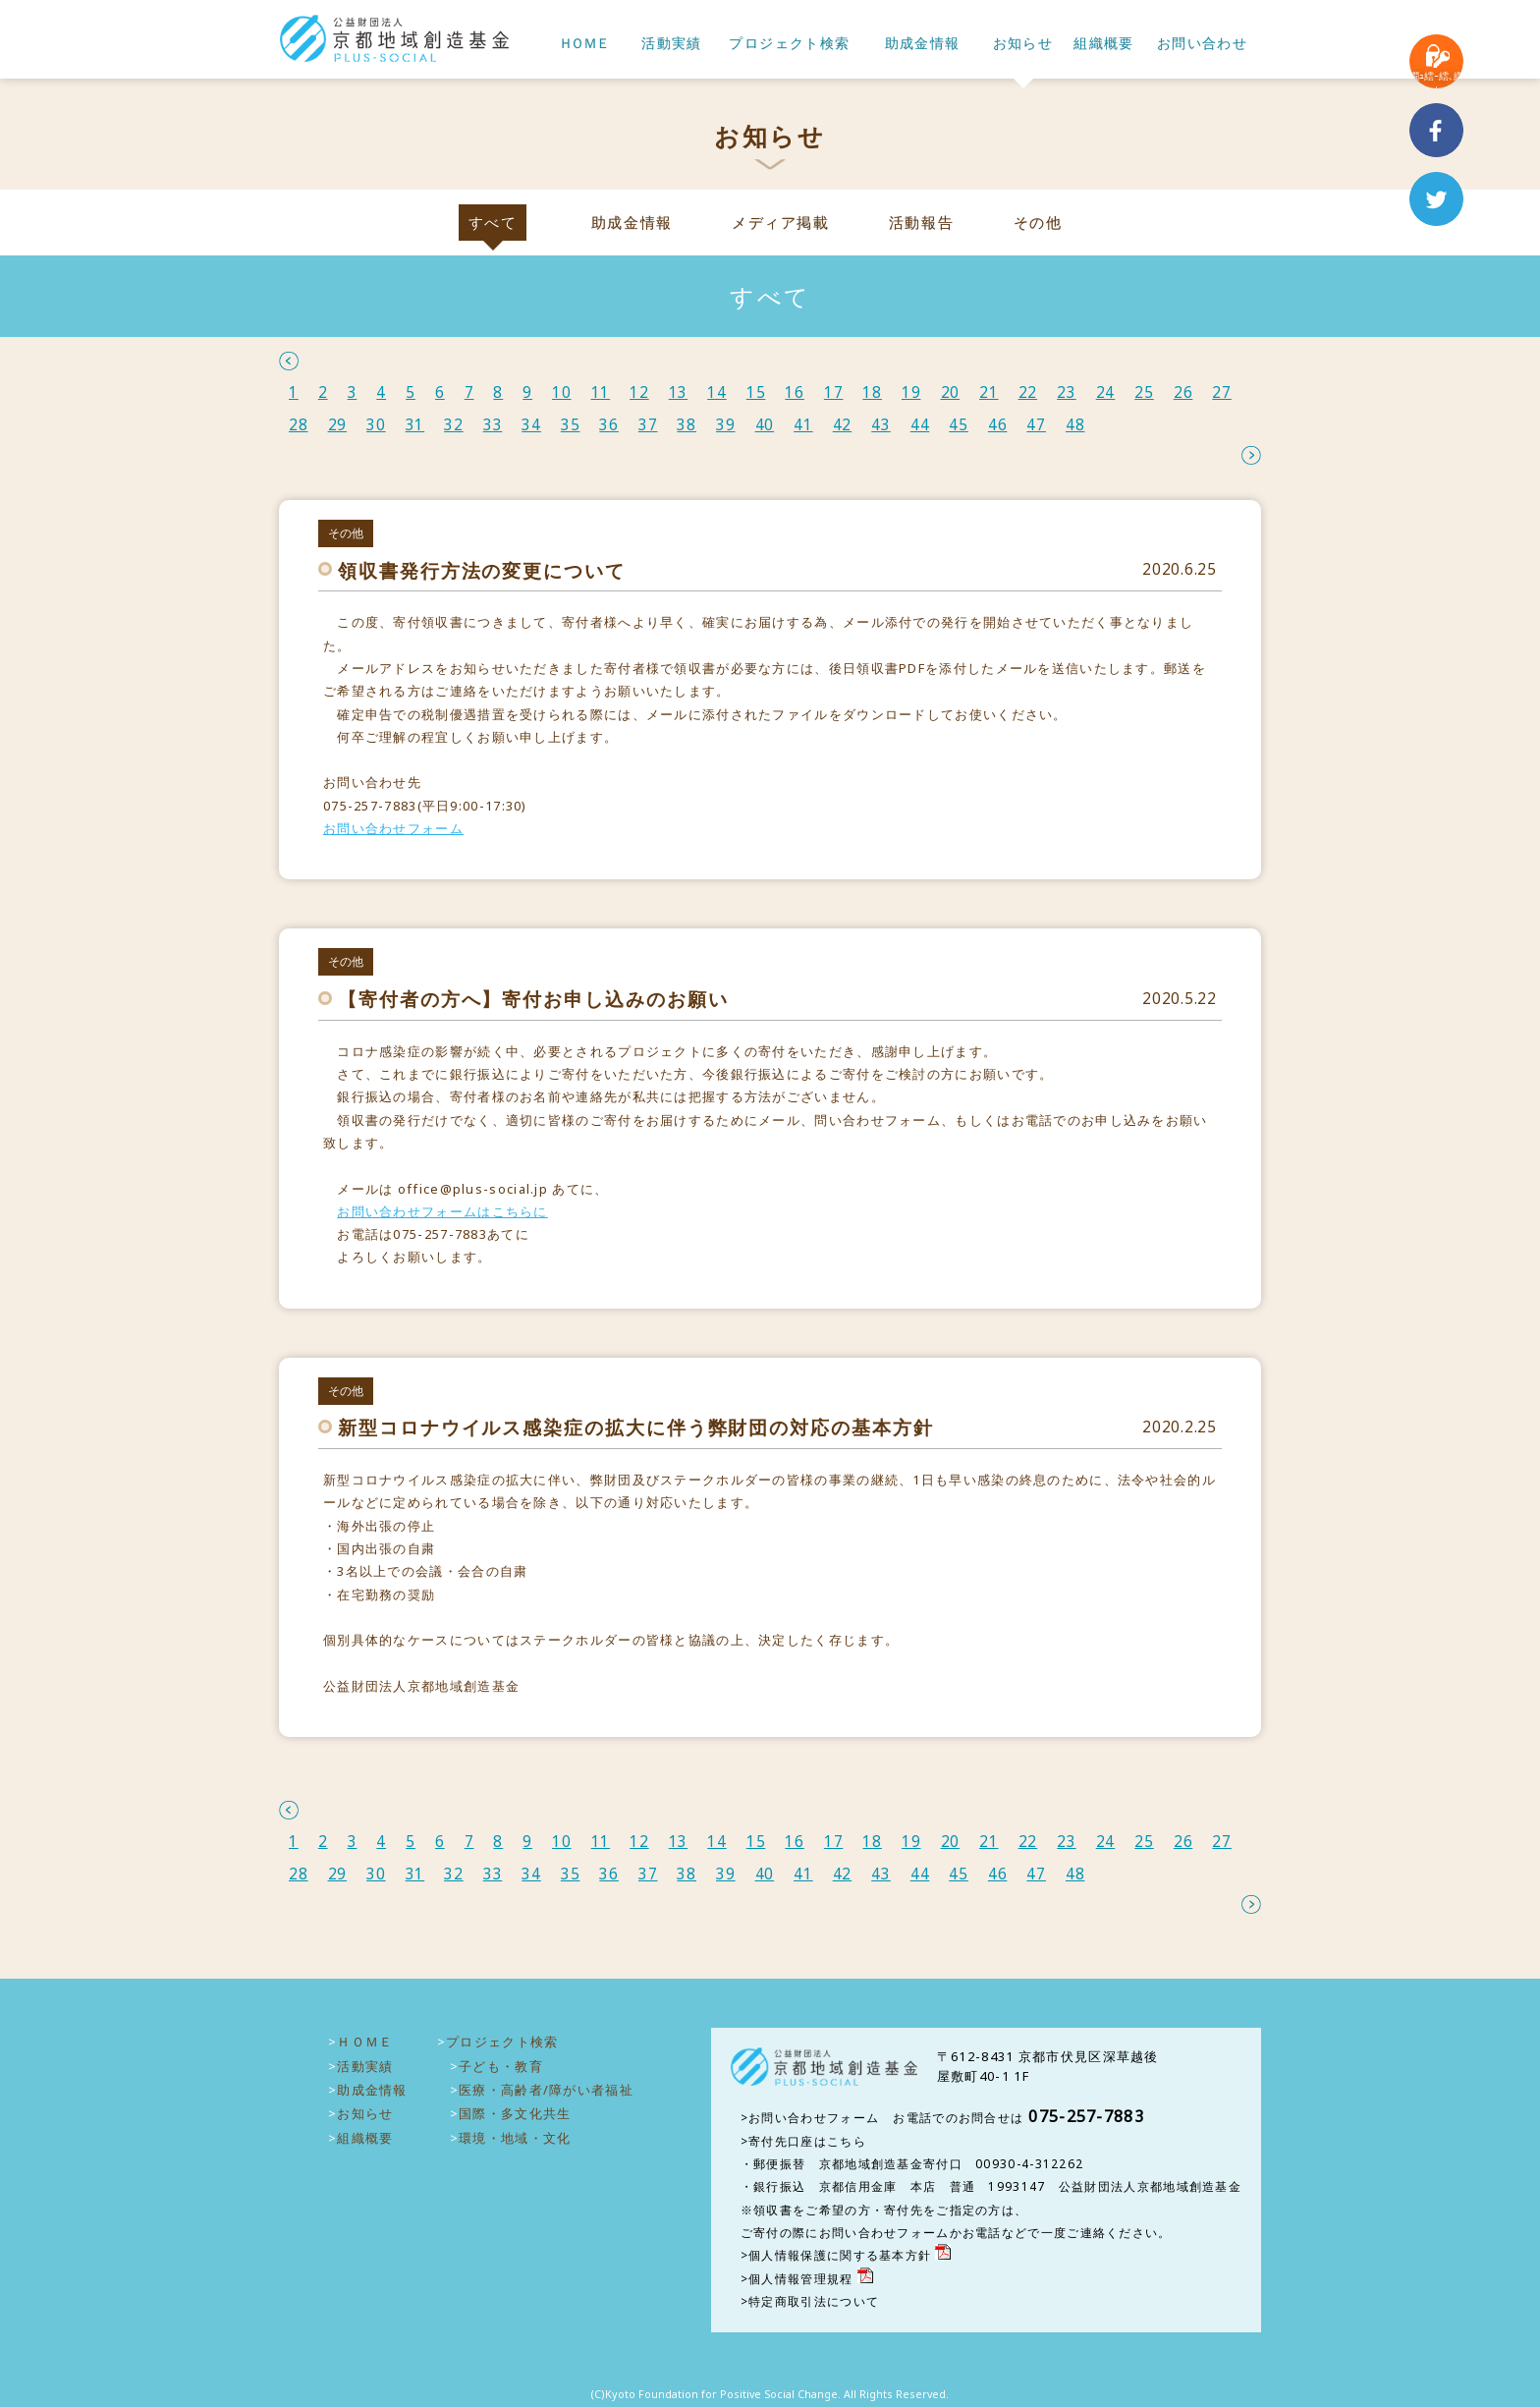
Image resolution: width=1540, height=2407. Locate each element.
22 (1028, 392)
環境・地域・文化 (515, 2138)
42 (842, 425)
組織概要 (1103, 43)
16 (794, 392)
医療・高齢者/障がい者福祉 (546, 2090)
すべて (493, 222)
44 (920, 425)
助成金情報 (923, 43)
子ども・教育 (501, 2066)
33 (493, 425)
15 (756, 392)
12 (639, 392)
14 (717, 392)
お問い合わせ (1202, 43)
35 (570, 425)
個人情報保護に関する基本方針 (839, 2255)
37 (648, 425)
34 (531, 425)
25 (1144, 392)
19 (911, 392)
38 (686, 425)
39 (726, 425)
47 (1036, 425)
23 (1066, 392)
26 (1183, 392)
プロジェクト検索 (789, 43)
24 (1106, 392)
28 (298, 425)
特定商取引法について (813, 2301)
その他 (1038, 222)
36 (609, 425)
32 (454, 425)
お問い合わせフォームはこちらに (442, 1211)
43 (881, 425)
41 (803, 425)
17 (834, 392)
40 (765, 425)
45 (958, 425)
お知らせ (1023, 43)
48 (1075, 425)
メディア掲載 (780, 222)
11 (601, 392)
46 (998, 425)
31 (415, 425)
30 (376, 425)
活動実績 (671, 43)
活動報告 (921, 222)
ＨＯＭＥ (583, 43)
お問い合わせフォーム (393, 828)
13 (678, 392)
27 (1222, 392)
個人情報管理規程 (800, 2278)
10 (562, 392)
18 (872, 392)
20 (951, 392)
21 (989, 392)
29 (338, 425)
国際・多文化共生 (515, 2113)
